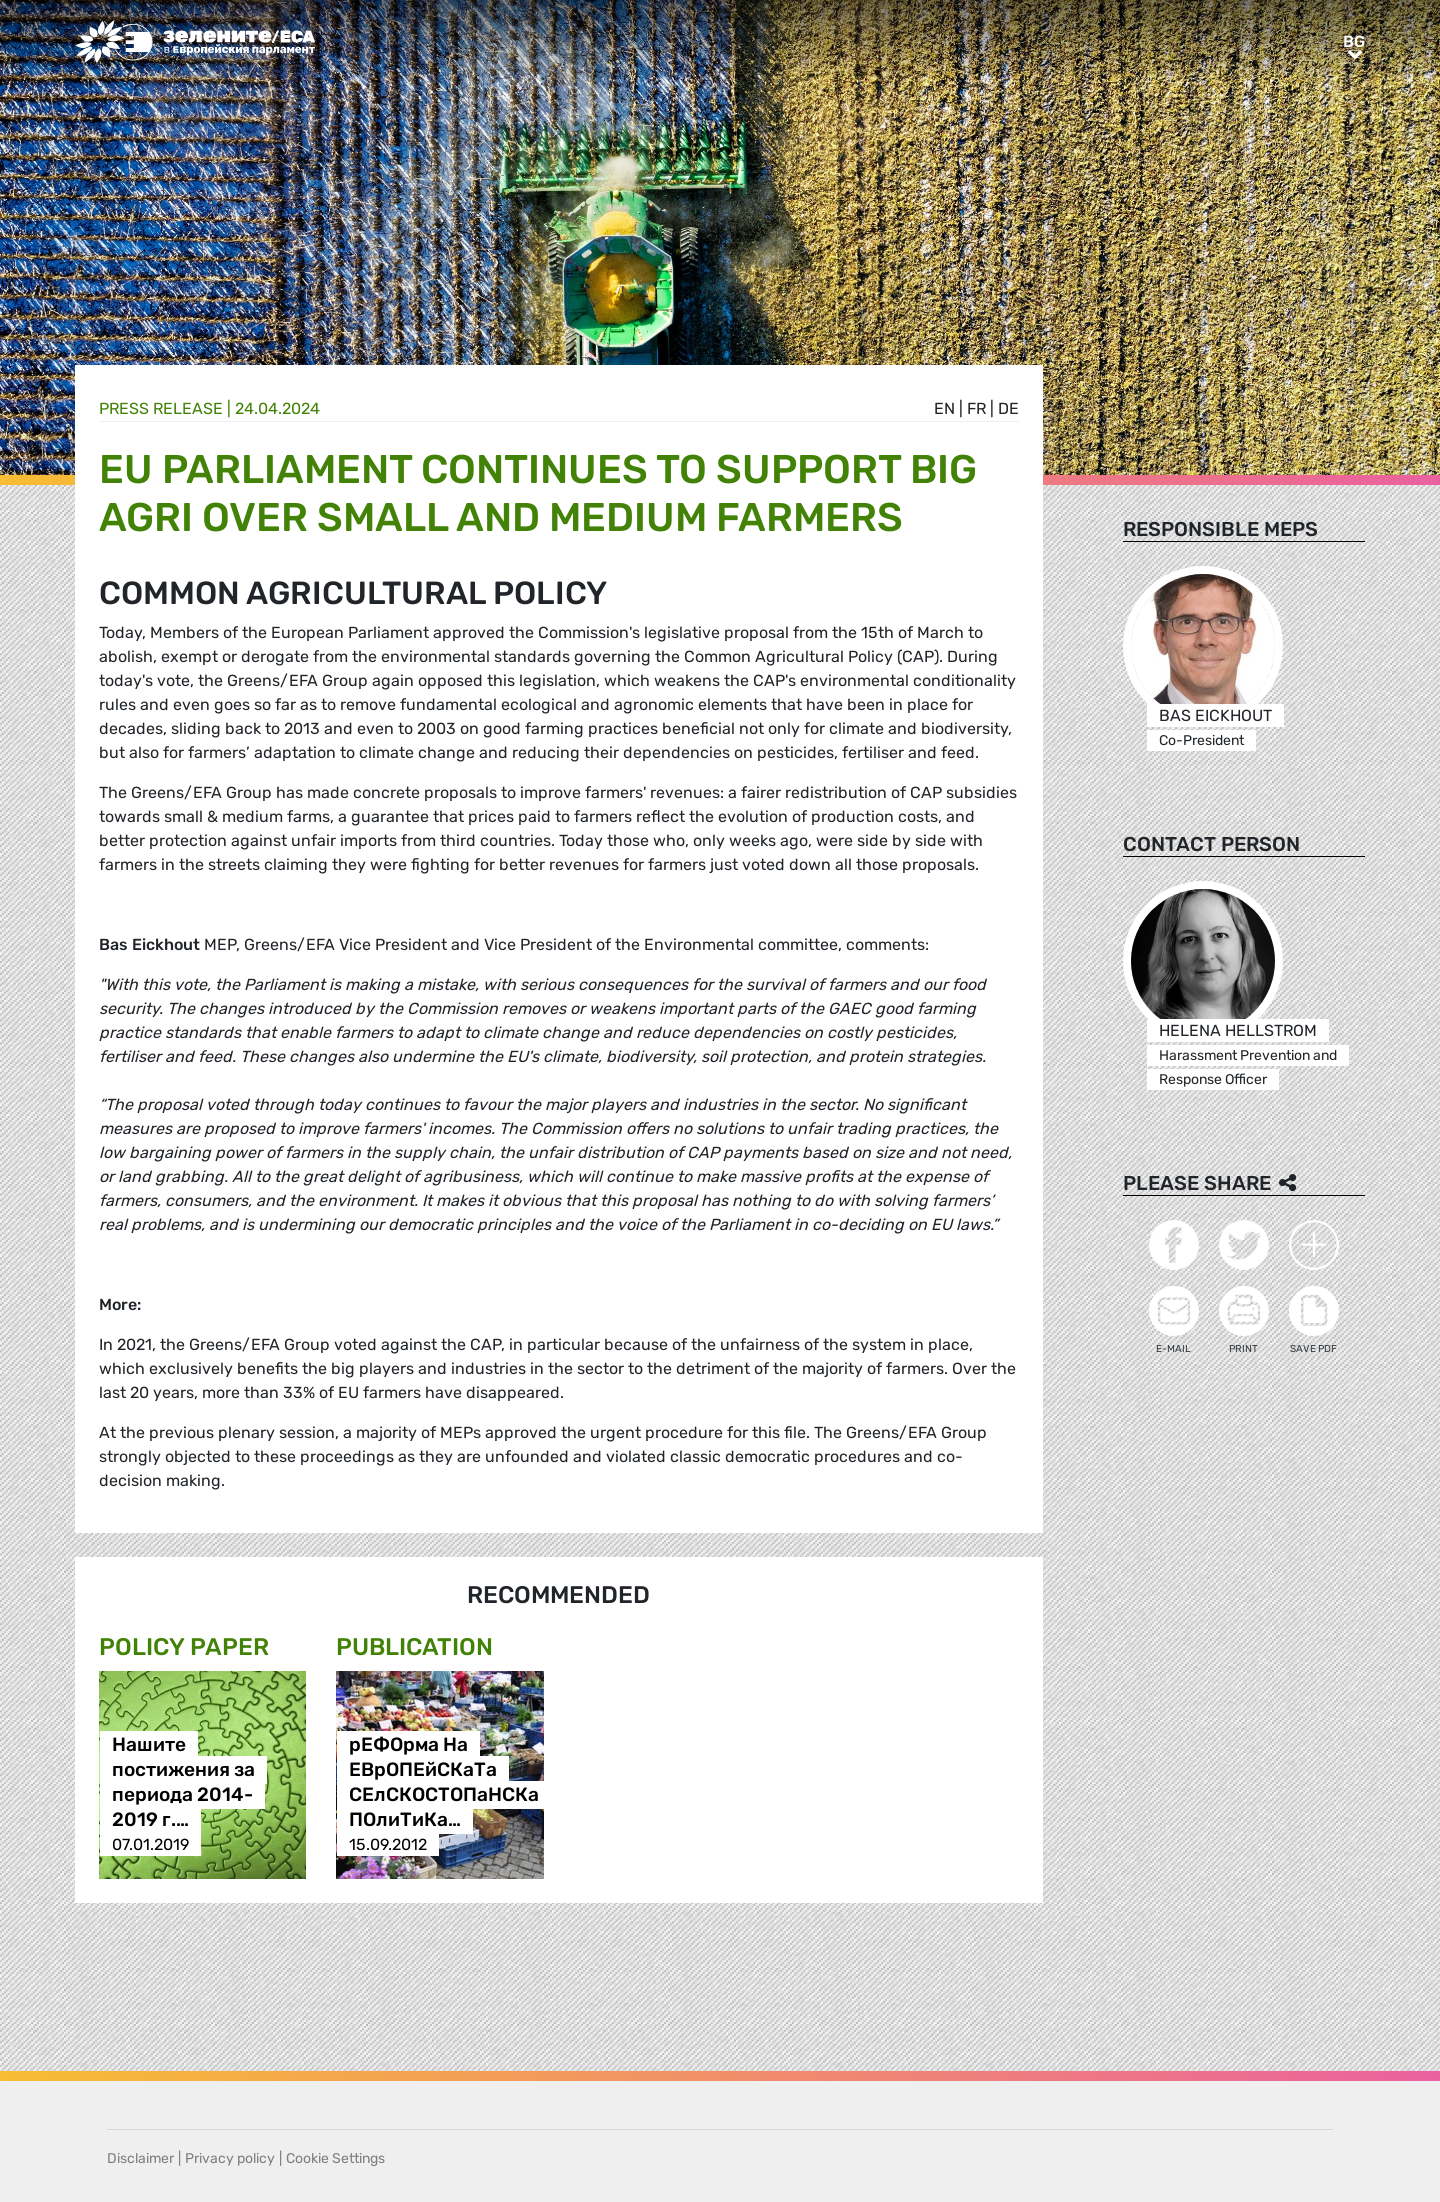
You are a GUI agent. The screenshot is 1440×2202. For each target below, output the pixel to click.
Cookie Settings (335, 2158)
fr (976, 408)
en (944, 408)
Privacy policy (230, 2158)
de (1008, 408)
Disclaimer (140, 2158)
